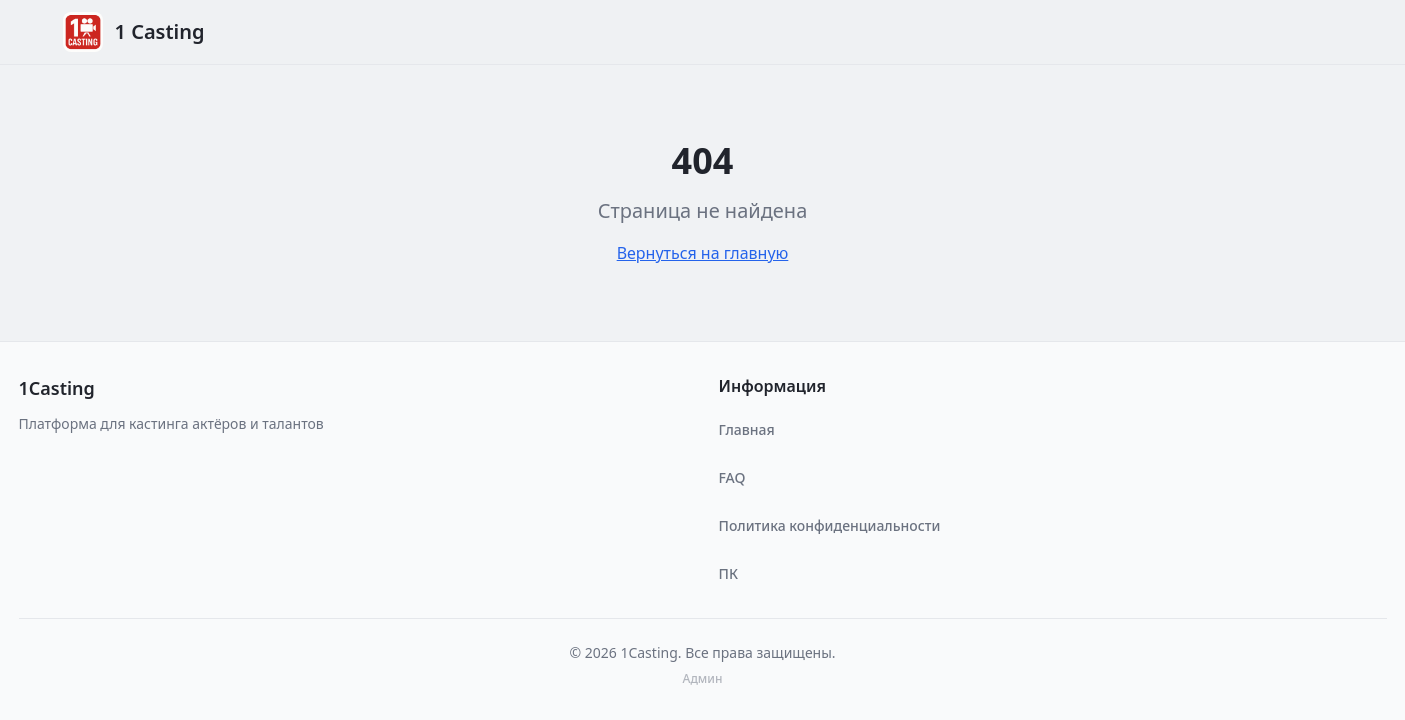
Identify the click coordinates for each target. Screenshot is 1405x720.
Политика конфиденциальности (830, 525)
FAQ (732, 477)
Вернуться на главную (703, 253)
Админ (703, 679)
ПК (728, 573)
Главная (747, 429)
